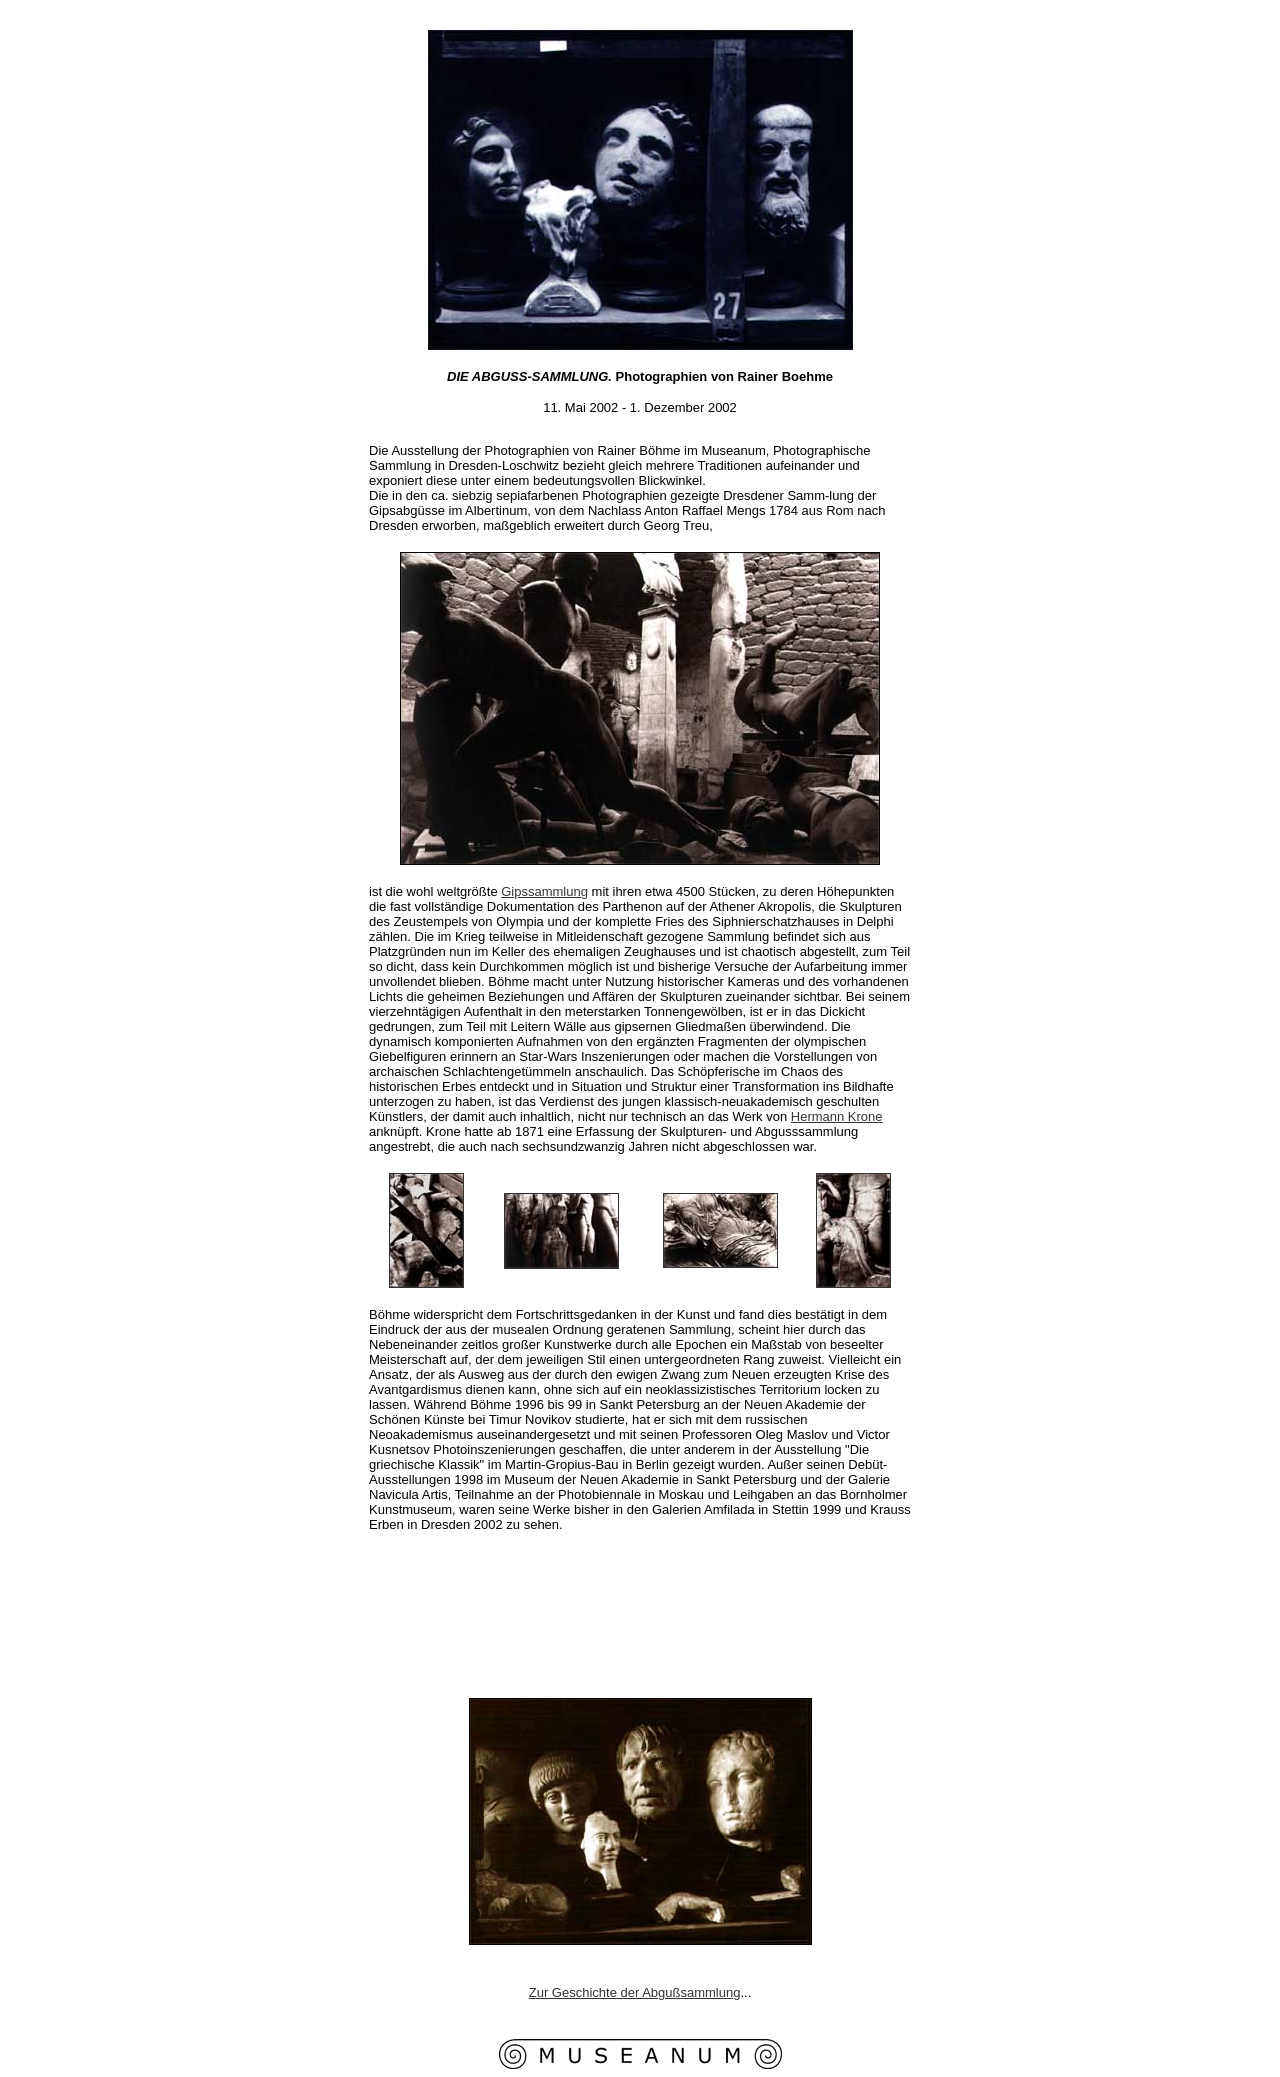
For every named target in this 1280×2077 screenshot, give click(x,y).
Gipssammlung (544, 891)
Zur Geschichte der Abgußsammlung (635, 1992)
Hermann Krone (837, 1116)
